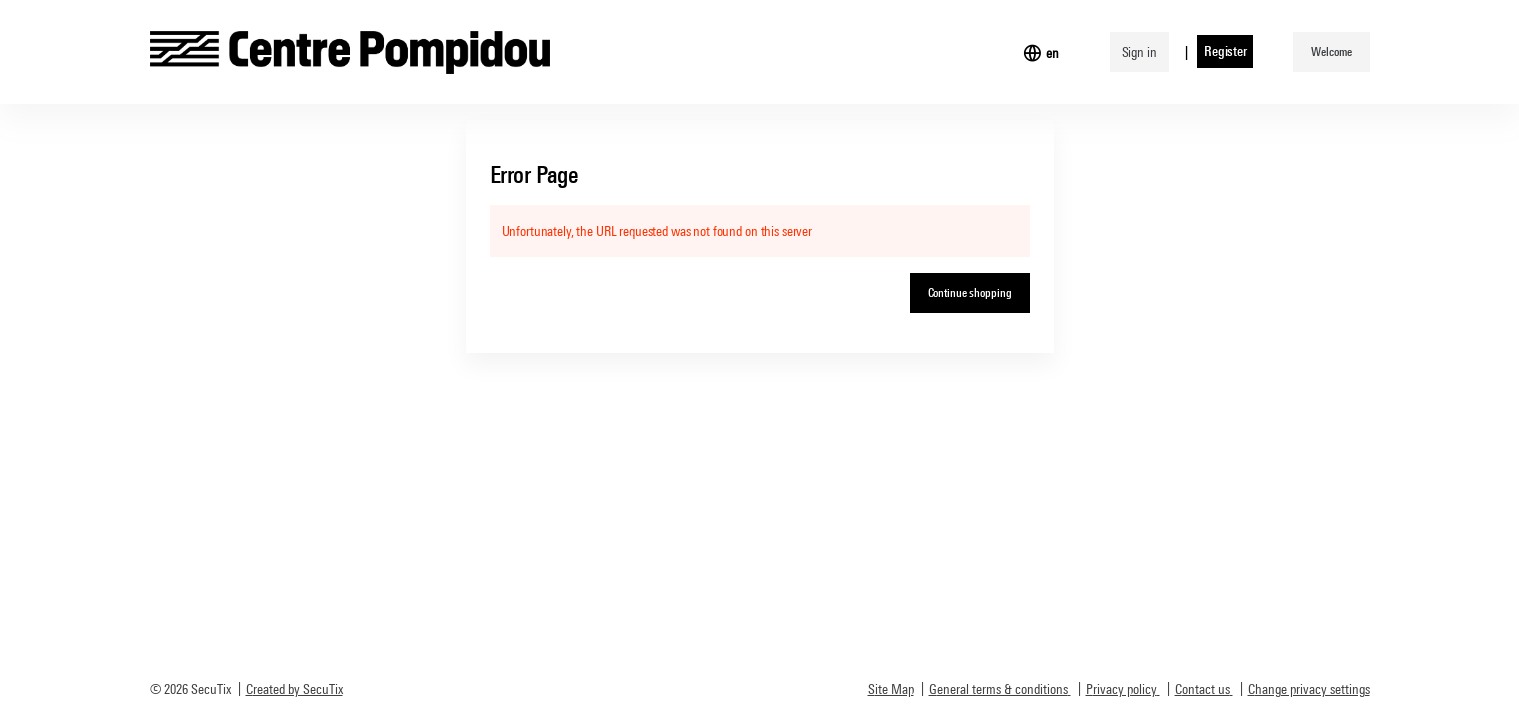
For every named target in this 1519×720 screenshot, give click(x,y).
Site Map (891, 689)
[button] (1331, 52)
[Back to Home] (350, 52)
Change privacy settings (1309, 689)
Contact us (1202, 689)
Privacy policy (1121, 689)
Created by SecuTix (294, 689)
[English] (1052, 53)
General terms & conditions (998, 689)
